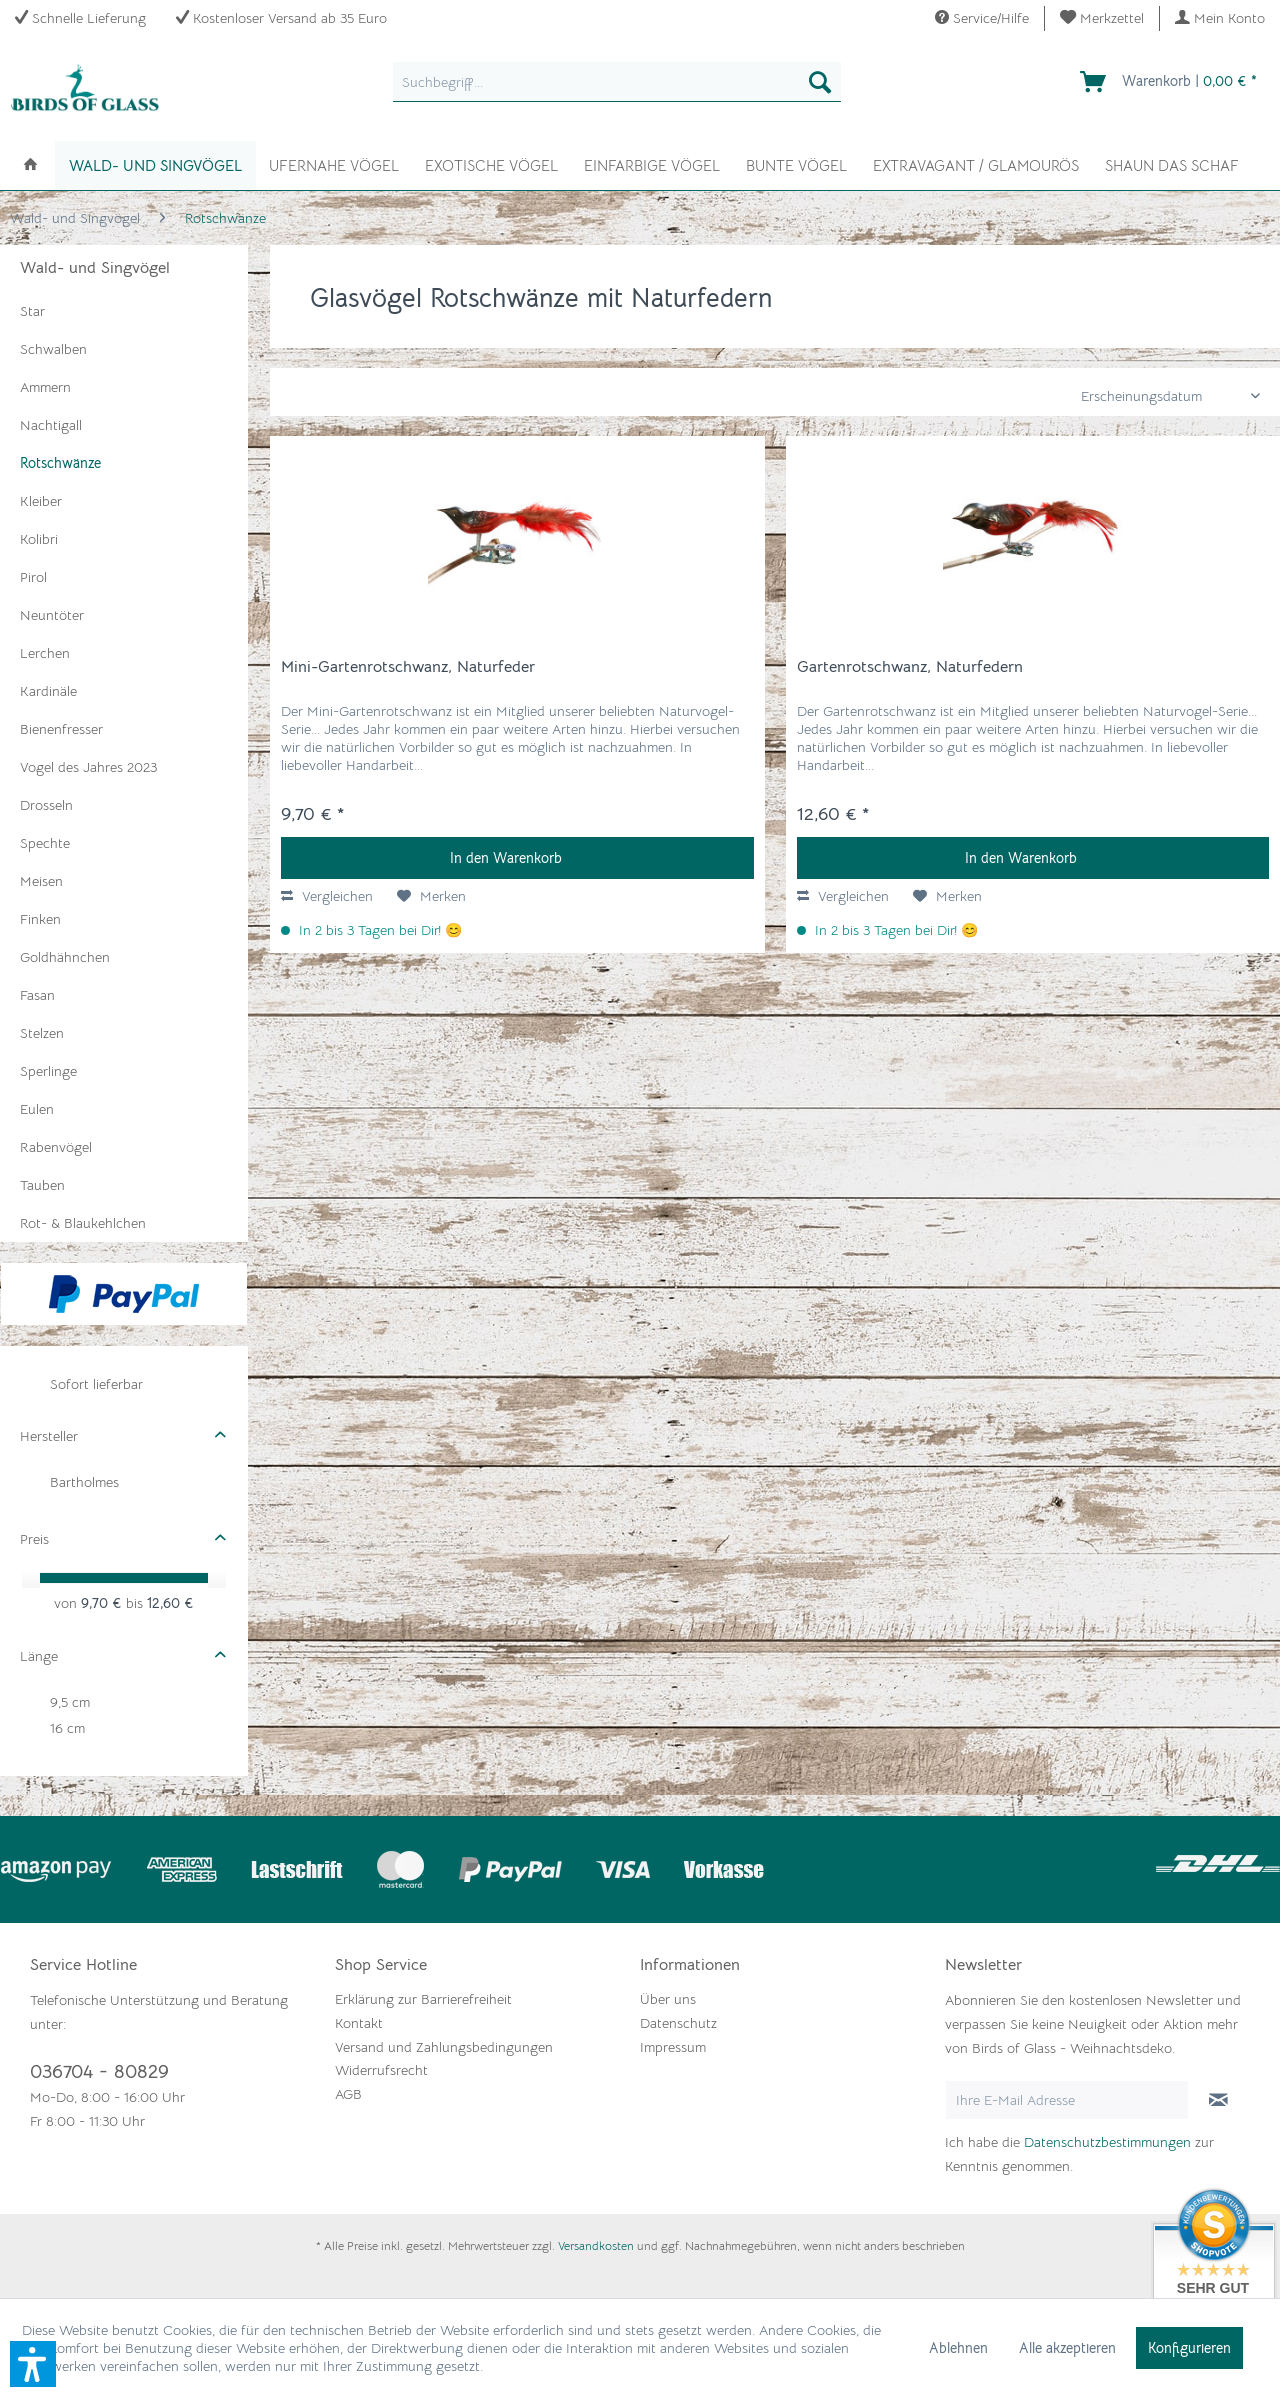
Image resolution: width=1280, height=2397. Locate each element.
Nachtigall (51, 425)
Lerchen (45, 653)
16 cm (67, 1728)
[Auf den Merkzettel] (431, 896)
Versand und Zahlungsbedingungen (444, 2047)
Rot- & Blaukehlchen (83, 1223)
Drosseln (46, 805)
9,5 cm (70, 1702)
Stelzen (42, 1033)
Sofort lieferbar (96, 1384)
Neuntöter (52, 615)
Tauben (42, 1185)
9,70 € (103, 1603)
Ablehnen (958, 2348)
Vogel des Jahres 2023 (88, 767)
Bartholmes (84, 1482)
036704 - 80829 (99, 2072)
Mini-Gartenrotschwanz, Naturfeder (408, 667)
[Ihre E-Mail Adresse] (1067, 2100)
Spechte (45, 843)
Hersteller (49, 1436)
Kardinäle (48, 691)
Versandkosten (596, 2245)
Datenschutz (678, 2023)
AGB (348, 2094)
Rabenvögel (56, 1147)
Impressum (673, 2047)
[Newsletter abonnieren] (1218, 2100)
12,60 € (170, 1603)
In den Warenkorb (506, 858)
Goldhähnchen (65, 957)
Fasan (37, 995)
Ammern (45, 387)
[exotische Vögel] (491, 164)
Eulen (37, 1109)
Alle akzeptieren (1067, 2348)
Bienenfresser (61, 729)
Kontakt (359, 2023)
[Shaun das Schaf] (1172, 164)
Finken (40, 919)
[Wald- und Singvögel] (155, 165)
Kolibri (39, 539)
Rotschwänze (60, 463)
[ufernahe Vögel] (334, 164)
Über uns (668, 1999)
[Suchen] (820, 82)
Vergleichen (327, 896)
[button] (33, 2364)
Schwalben (53, 349)
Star (32, 311)
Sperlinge (48, 1071)
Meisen (41, 881)
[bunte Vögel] (796, 164)
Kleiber (41, 501)
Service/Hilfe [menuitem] (982, 18)
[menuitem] (1102, 18)
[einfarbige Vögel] (652, 164)
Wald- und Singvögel (95, 268)
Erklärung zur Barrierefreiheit (423, 1999)
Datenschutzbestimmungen (1107, 2142)
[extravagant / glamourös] (976, 164)
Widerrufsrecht (381, 2070)
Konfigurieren (1189, 2348)
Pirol (33, 577)
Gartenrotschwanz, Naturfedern (910, 667)
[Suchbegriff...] (617, 82)
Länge (39, 1656)
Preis (34, 1539)
